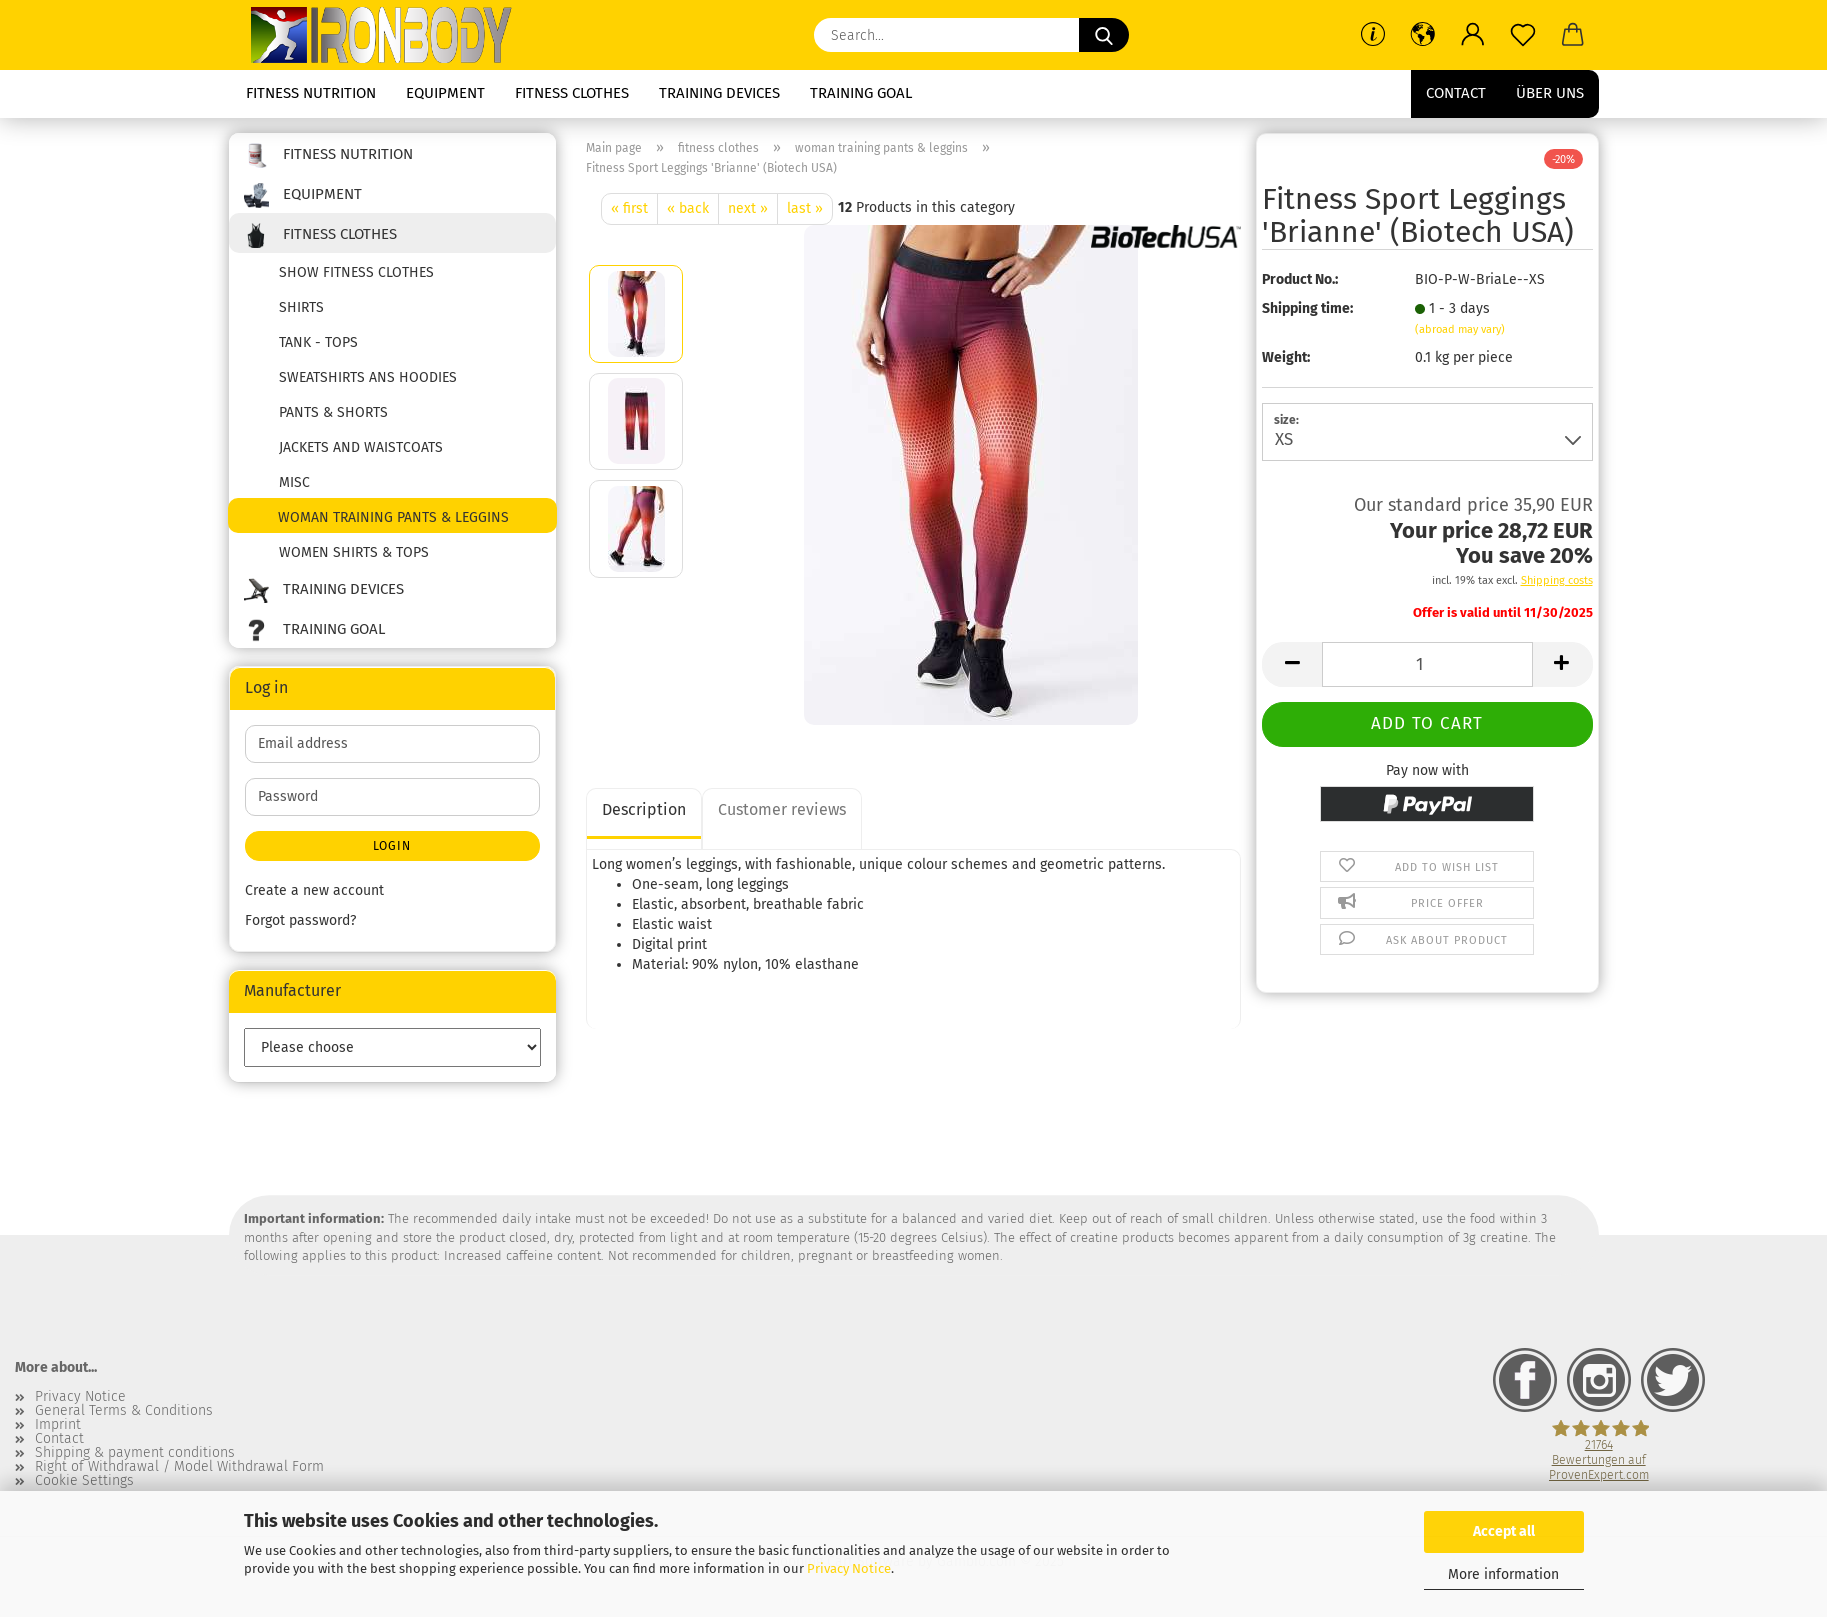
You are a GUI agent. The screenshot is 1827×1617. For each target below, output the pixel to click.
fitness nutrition (311, 93)
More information (1503, 1574)
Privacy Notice (849, 1568)
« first (629, 208)
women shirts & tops (354, 552)
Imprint (58, 1425)
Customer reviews (782, 809)
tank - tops (318, 342)
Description (644, 809)
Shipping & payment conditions (135, 1453)
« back (688, 208)
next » (748, 208)
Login (392, 846)
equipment (445, 93)
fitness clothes (572, 93)
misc (294, 482)
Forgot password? (300, 920)
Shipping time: (1307, 308)
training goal (861, 93)
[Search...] (1104, 35)
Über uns (1550, 93)
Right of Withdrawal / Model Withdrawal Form (179, 1467)
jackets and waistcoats (361, 447)
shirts (301, 307)
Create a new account (314, 890)
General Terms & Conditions (124, 1411)
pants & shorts (333, 412)
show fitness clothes (356, 272)
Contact (1456, 93)
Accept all (1504, 1531)
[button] (1423, 35)
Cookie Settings (84, 1481)
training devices (719, 93)
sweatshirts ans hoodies (368, 377)
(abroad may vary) (1460, 329)
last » (805, 208)
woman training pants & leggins (393, 517)
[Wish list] (1523, 35)
